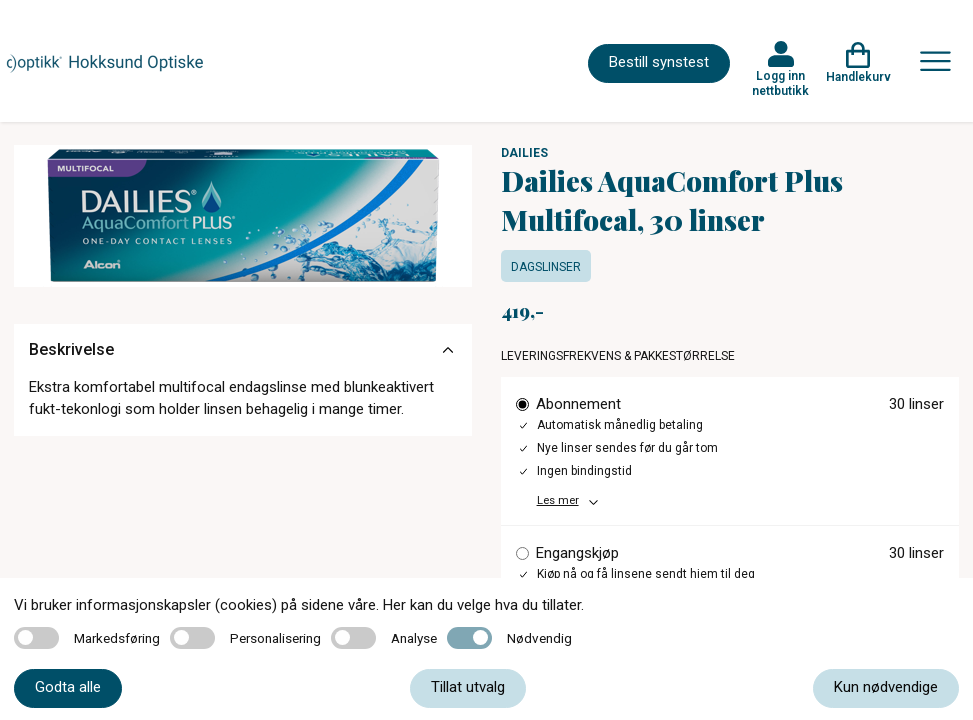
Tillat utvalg (468, 687)
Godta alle (68, 687)
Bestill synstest (659, 62)
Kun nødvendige (886, 687)
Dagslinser (546, 267)
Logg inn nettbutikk (780, 83)
